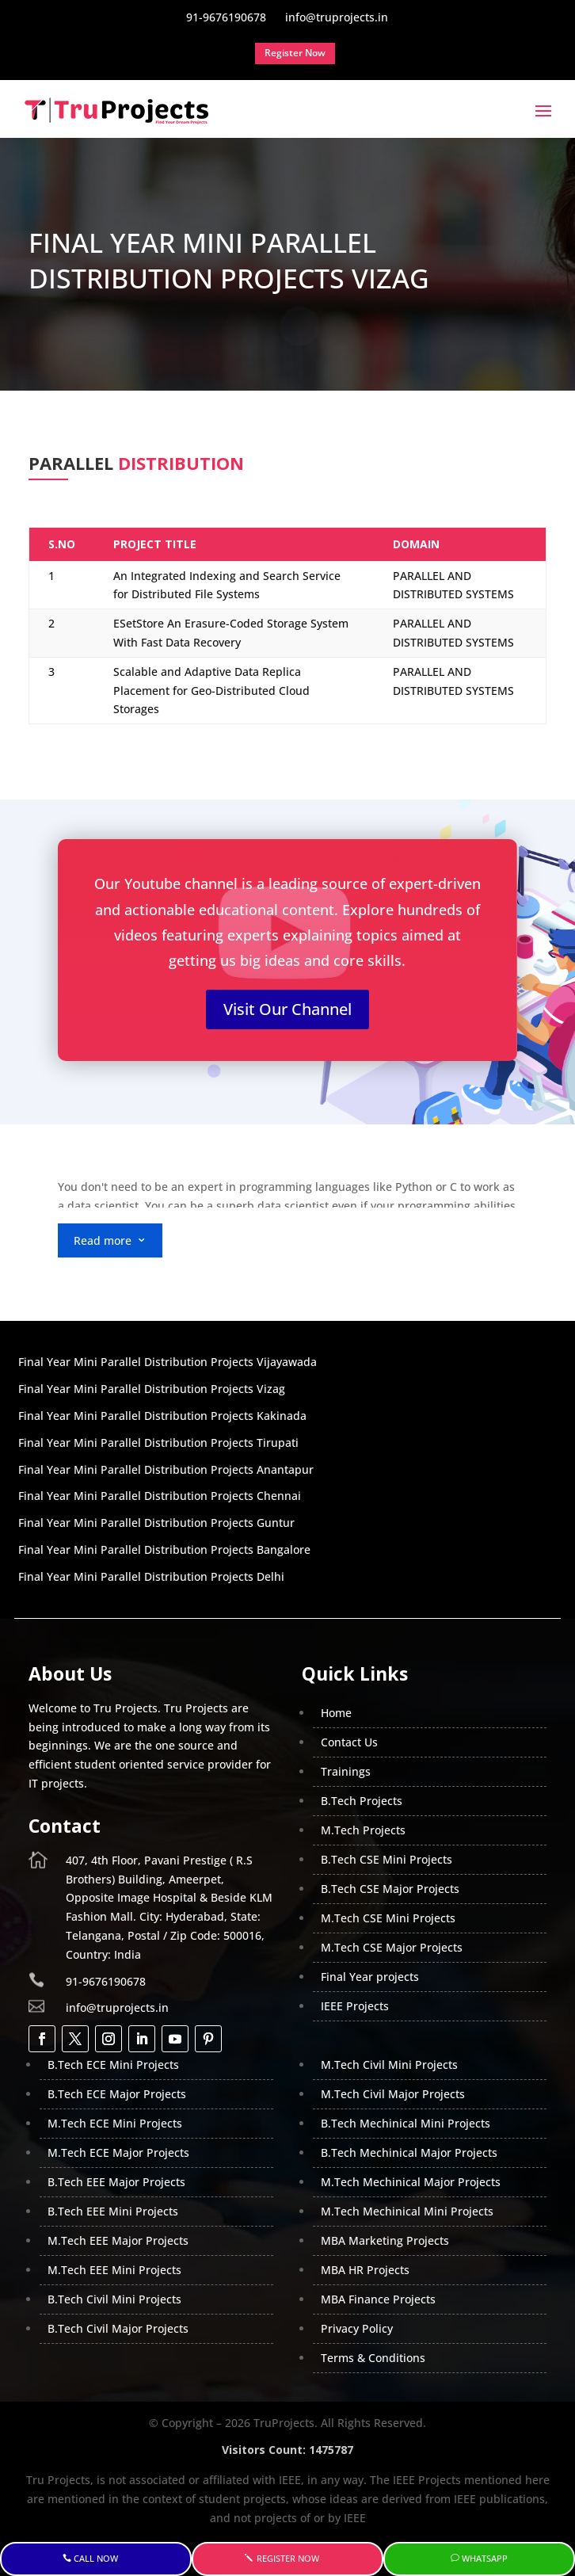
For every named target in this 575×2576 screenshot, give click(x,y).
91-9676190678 (106, 1981)
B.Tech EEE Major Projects (116, 2181)
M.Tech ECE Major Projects (118, 2152)
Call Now (96, 2558)
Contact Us (349, 1742)
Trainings (346, 1771)
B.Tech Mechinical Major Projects (409, 2152)
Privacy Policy (357, 2328)
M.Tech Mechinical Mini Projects (407, 2211)
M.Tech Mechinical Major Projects (411, 2181)
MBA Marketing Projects (385, 2240)
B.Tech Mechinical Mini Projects (405, 2123)
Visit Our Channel (287, 1009)
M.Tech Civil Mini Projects (389, 2064)
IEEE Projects (355, 2005)
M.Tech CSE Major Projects (392, 1947)
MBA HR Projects (365, 2269)
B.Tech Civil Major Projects (118, 2328)
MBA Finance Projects (378, 2299)
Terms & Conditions (373, 2357)
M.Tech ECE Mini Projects (115, 2123)
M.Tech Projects (363, 1830)
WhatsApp (485, 2558)
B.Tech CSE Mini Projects (386, 1859)
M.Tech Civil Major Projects (393, 2093)
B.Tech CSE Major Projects (390, 1888)
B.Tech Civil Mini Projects (114, 2299)
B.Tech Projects (361, 1800)
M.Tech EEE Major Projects (118, 2240)
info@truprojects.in (117, 2007)
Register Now (288, 2558)
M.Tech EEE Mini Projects (114, 2269)
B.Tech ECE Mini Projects (113, 2064)
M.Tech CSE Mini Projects (388, 1917)
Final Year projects (370, 1976)
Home (336, 1712)
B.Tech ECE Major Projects (117, 2093)
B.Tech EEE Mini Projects (113, 2211)
